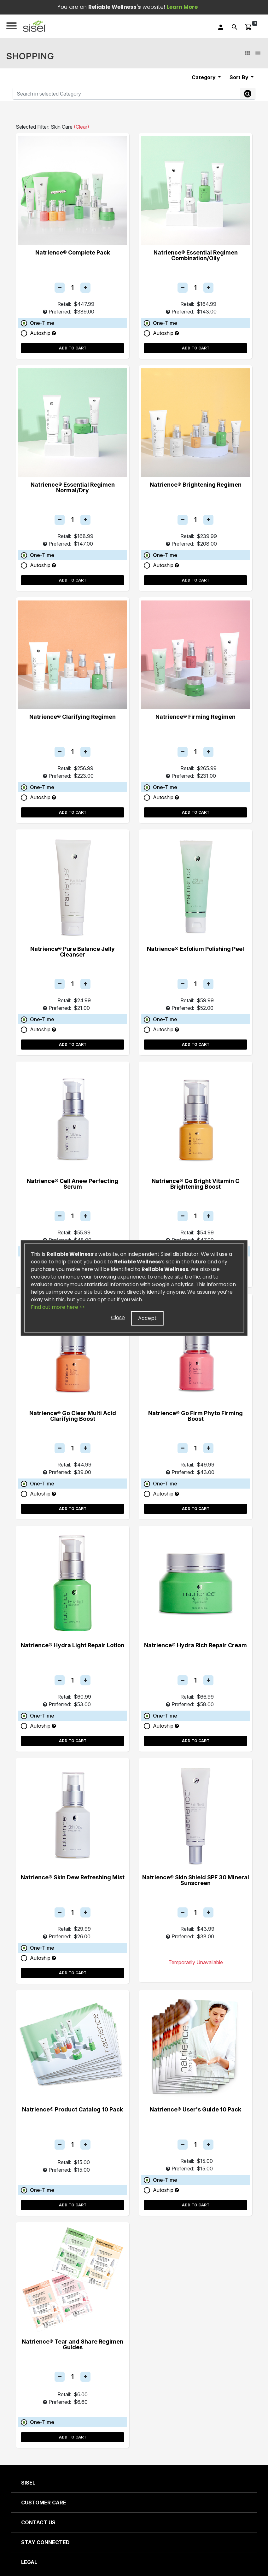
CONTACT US (38, 2522)
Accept (147, 1318)
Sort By (240, 77)
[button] (34, 26)
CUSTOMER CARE (43, 2502)
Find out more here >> (58, 1307)
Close (118, 1317)
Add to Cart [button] (72, 348)
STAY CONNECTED (45, 2542)
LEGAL (29, 2562)
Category (204, 77)
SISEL (28, 2482)
